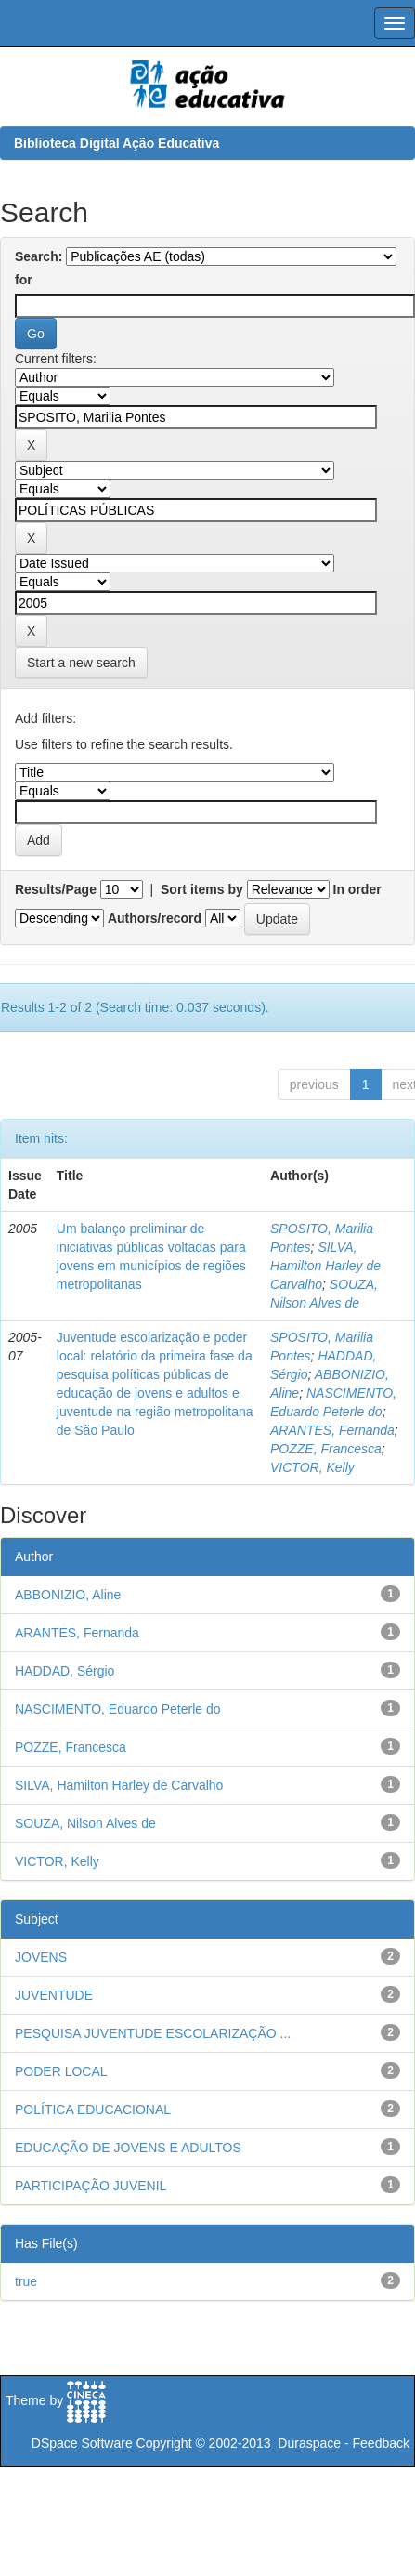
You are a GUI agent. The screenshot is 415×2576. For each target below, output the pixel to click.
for (23, 279)
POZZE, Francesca (326, 1448)
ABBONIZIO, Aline (68, 1594)
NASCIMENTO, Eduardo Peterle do (118, 1709)
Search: (38, 256)
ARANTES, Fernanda (332, 1430)
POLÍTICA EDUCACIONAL (93, 2109)
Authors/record (154, 918)
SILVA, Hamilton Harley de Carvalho (325, 1266)
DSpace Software (82, 2443)
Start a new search (81, 662)
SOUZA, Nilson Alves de (85, 1823)
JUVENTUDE (54, 1995)
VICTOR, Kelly (312, 1467)
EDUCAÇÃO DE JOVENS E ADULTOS (128, 2147)
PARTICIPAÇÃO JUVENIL (90, 2185)
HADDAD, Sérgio (64, 1670)
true (26, 2281)
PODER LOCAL (61, 2071)
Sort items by (202, 889)
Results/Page (56, 889)
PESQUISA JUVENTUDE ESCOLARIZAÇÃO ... (153, 2033)
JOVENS (41, 1957)
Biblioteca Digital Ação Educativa (116, 143)
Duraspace (309, 2443)
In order (357, 889)
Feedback (381, 2443)
